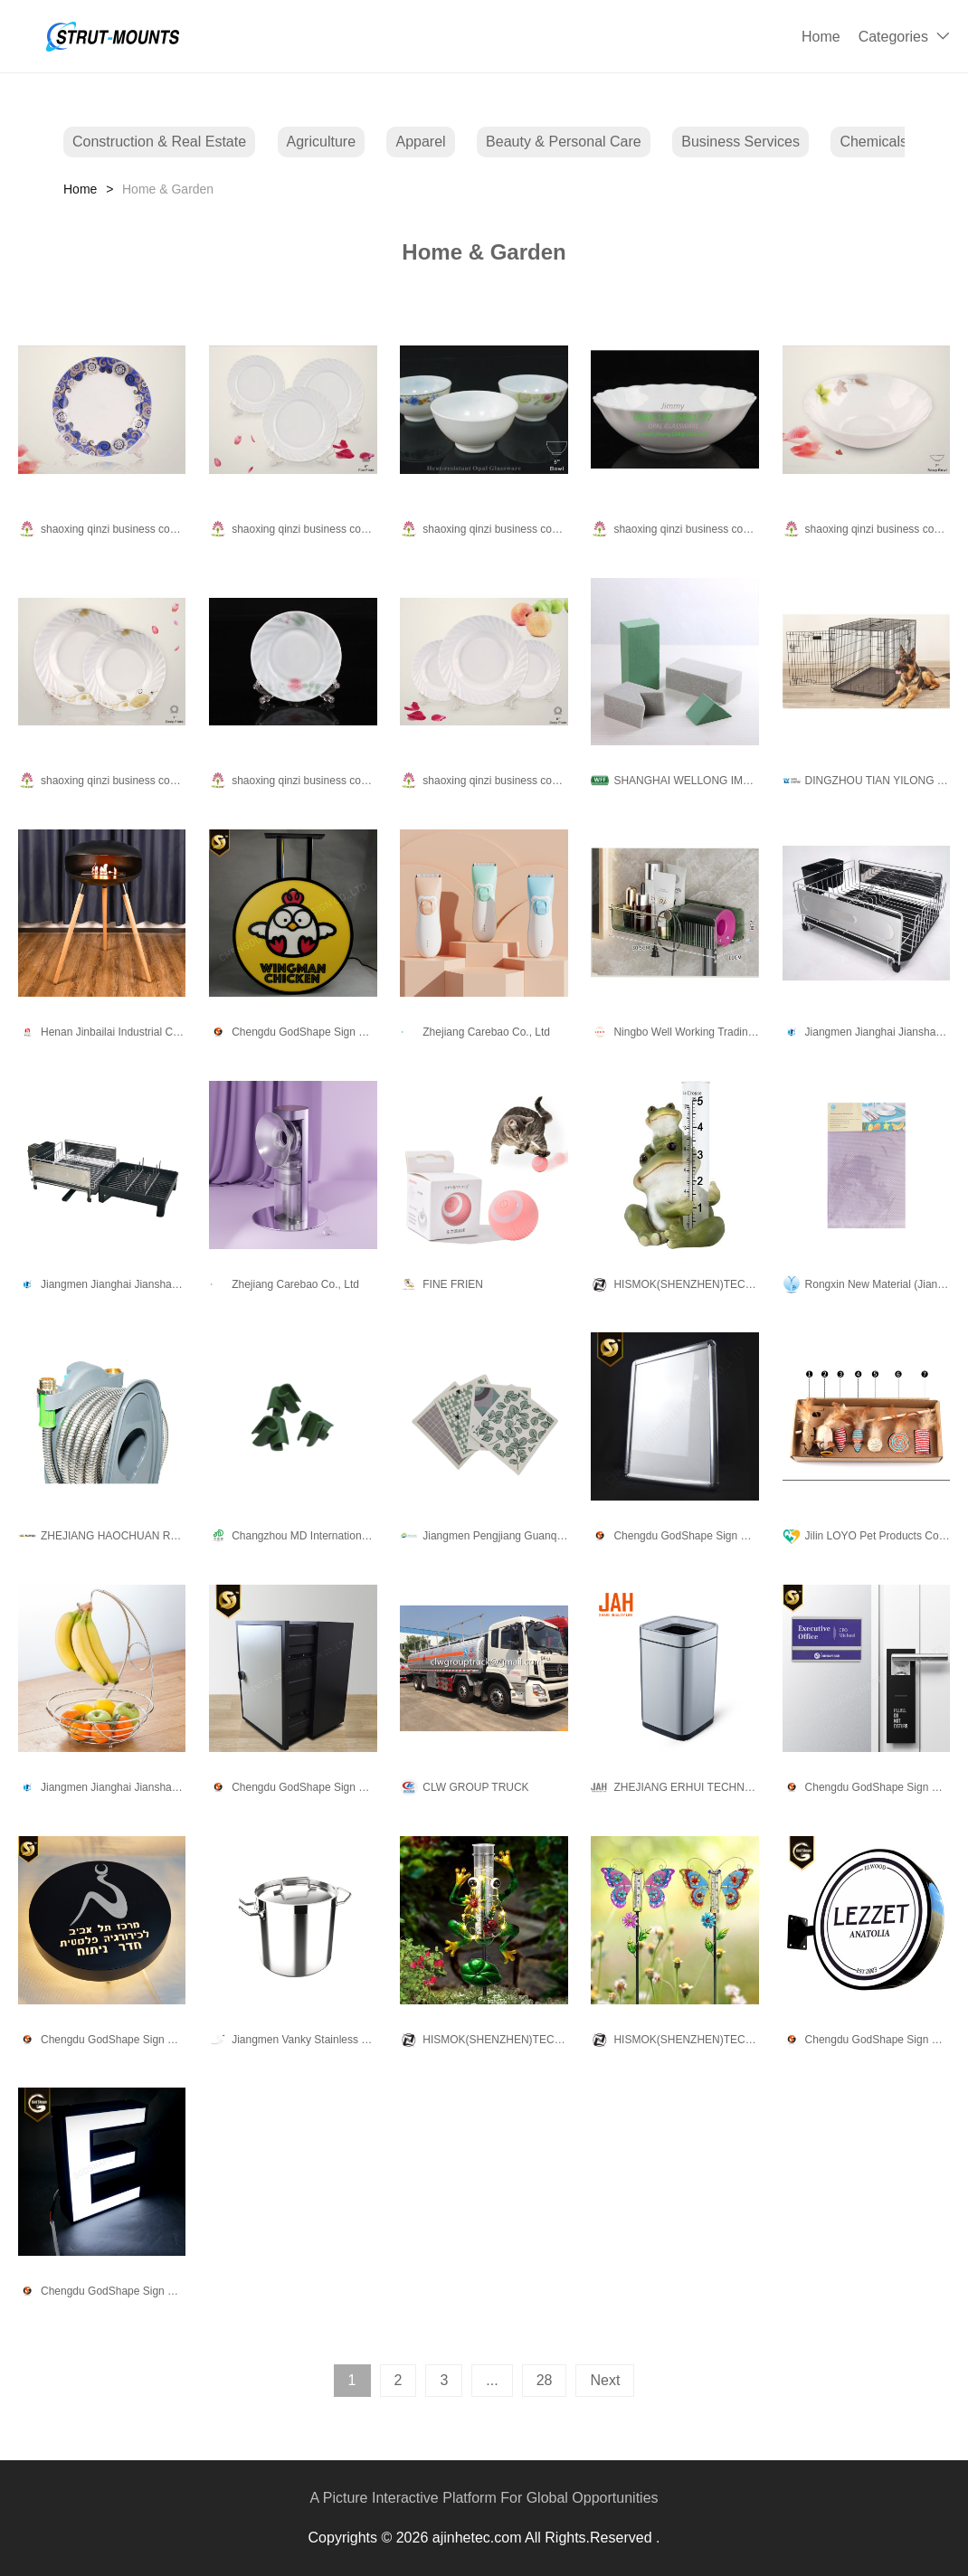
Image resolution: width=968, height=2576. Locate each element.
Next (605, 2380)
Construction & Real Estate (159, 141)
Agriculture (321, 141)
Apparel (420, 141)
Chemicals (873, 141)
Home (821, 36)
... (492, 2380)
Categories (893, 36)
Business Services (740, 141)
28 (544, 2380)
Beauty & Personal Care (563, 141)
